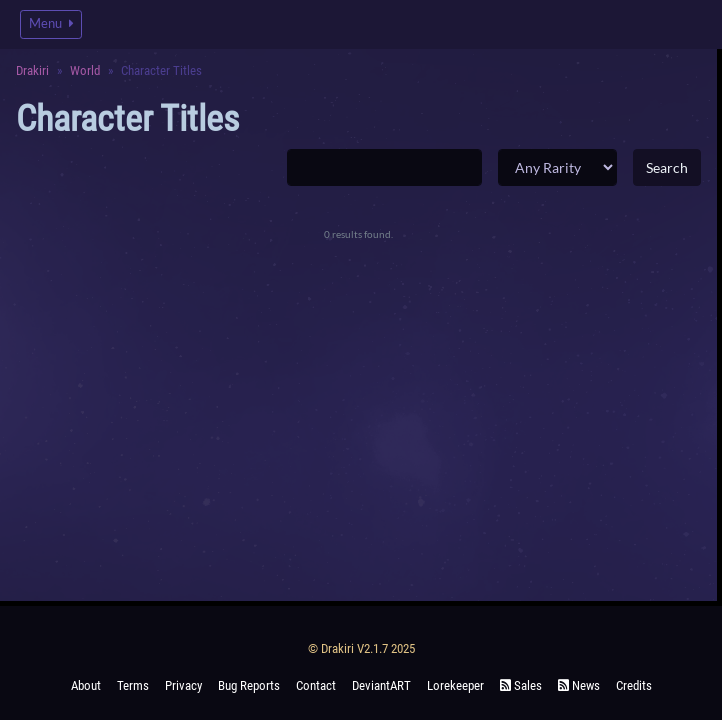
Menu (51, 23)
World (85, 70)
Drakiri (32, 70)
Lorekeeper (455, 685)
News (579, 685)
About (86, 685)
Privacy (183, 685)
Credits (634, 685)
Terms (133, 685)
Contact (316, 685)
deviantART (381, 685)
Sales (521, 685)
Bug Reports (249, 685)
